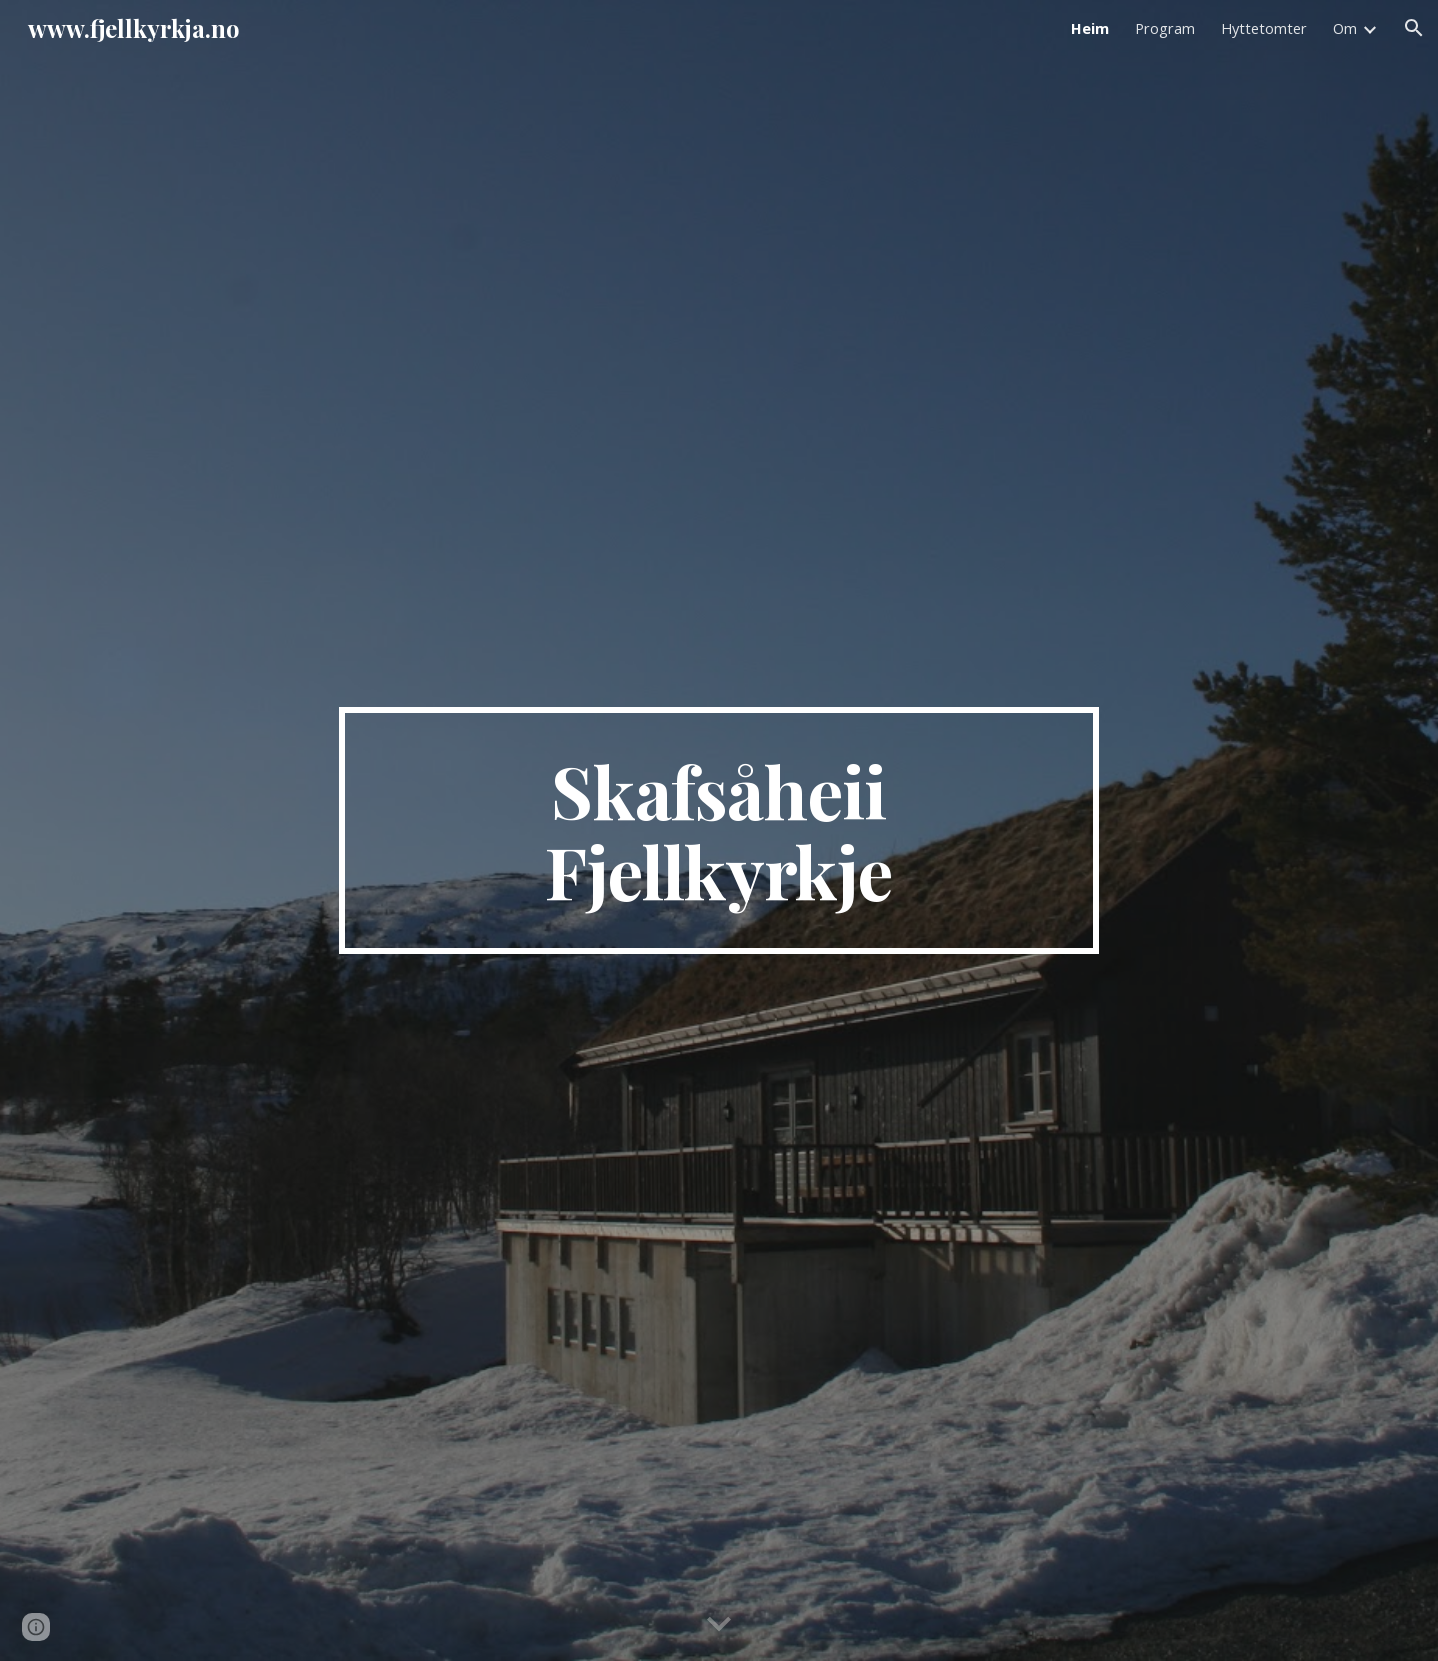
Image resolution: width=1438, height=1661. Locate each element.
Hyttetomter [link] (1264, 28)
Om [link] (1345, 28)
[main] (719, 831)
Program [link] (1165, 28)
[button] (1414, 28)
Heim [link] (1090, 28)
